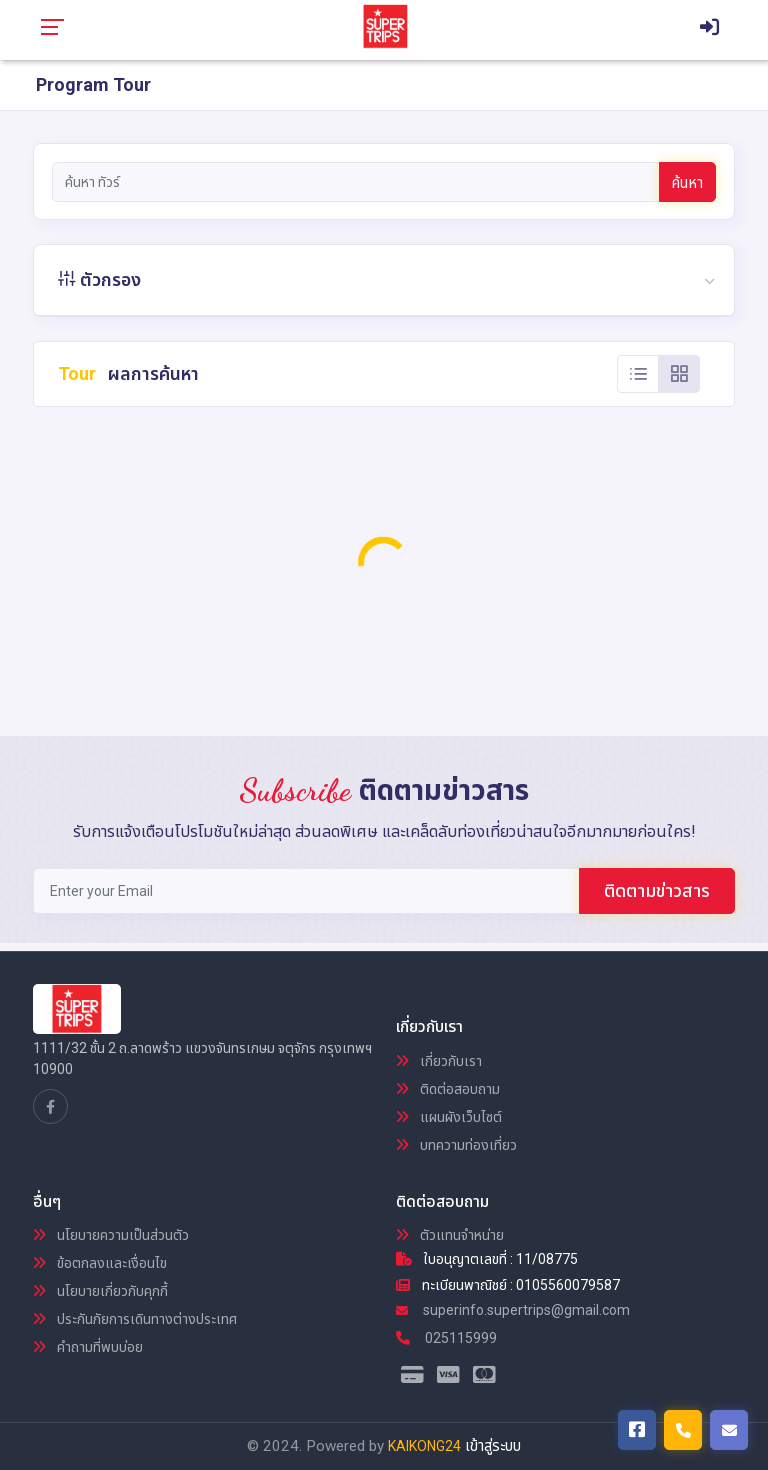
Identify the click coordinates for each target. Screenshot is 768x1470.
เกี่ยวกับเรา (439, 1061)
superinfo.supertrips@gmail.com (513, 1310)
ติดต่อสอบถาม (448, 1089)
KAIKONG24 (424, 1446)
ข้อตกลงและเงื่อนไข (100, 1263)
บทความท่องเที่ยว (456, 1145)
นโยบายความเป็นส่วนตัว (111, 1235)
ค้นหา (687, 183)
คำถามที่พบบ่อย (88, 1347)
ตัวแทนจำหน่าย (450, 1235)
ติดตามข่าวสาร (657, 890)
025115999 (446, 1338)
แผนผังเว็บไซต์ (449, 1117)
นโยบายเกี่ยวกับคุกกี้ (100, 1291)
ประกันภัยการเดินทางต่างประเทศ (135, 1319)
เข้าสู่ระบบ (493, 1446)
